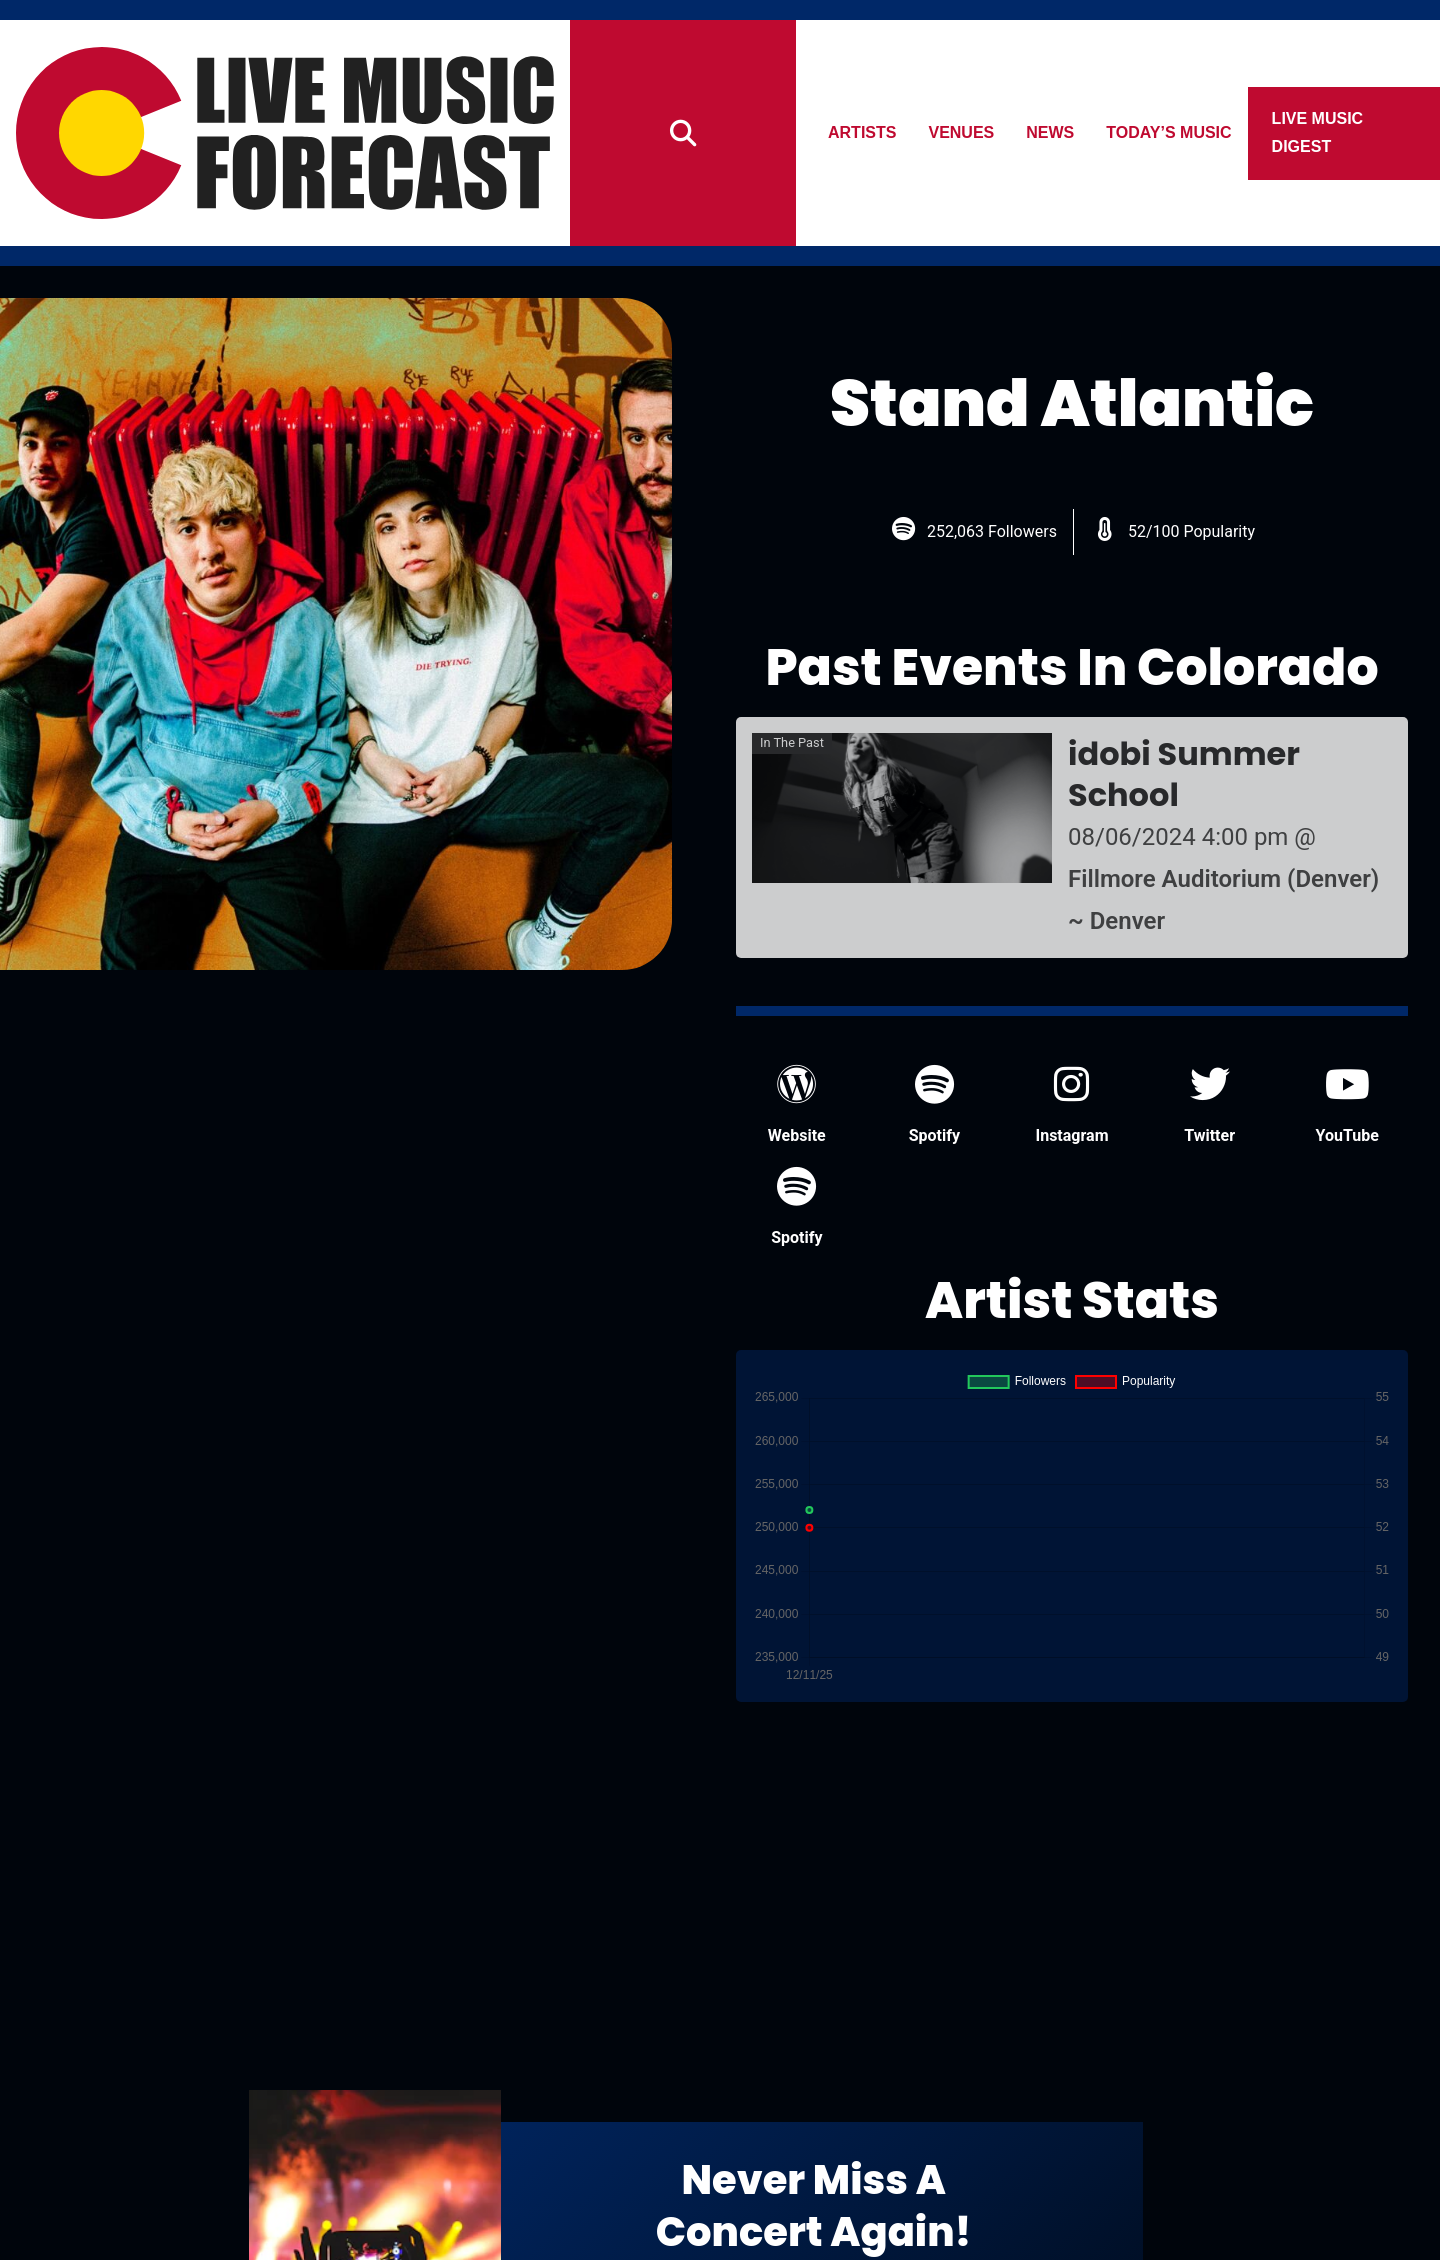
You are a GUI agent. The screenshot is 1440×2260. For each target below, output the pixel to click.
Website (797, 1104)
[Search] (683, 133)
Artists (862, 132)
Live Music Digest (1318, 132)
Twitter (1209, 1104)
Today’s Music (1169, 132)
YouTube (1347, 1104)
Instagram (1071, 1104)
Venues (962, 132)
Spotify (934, 1104)
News (1051, 132)
